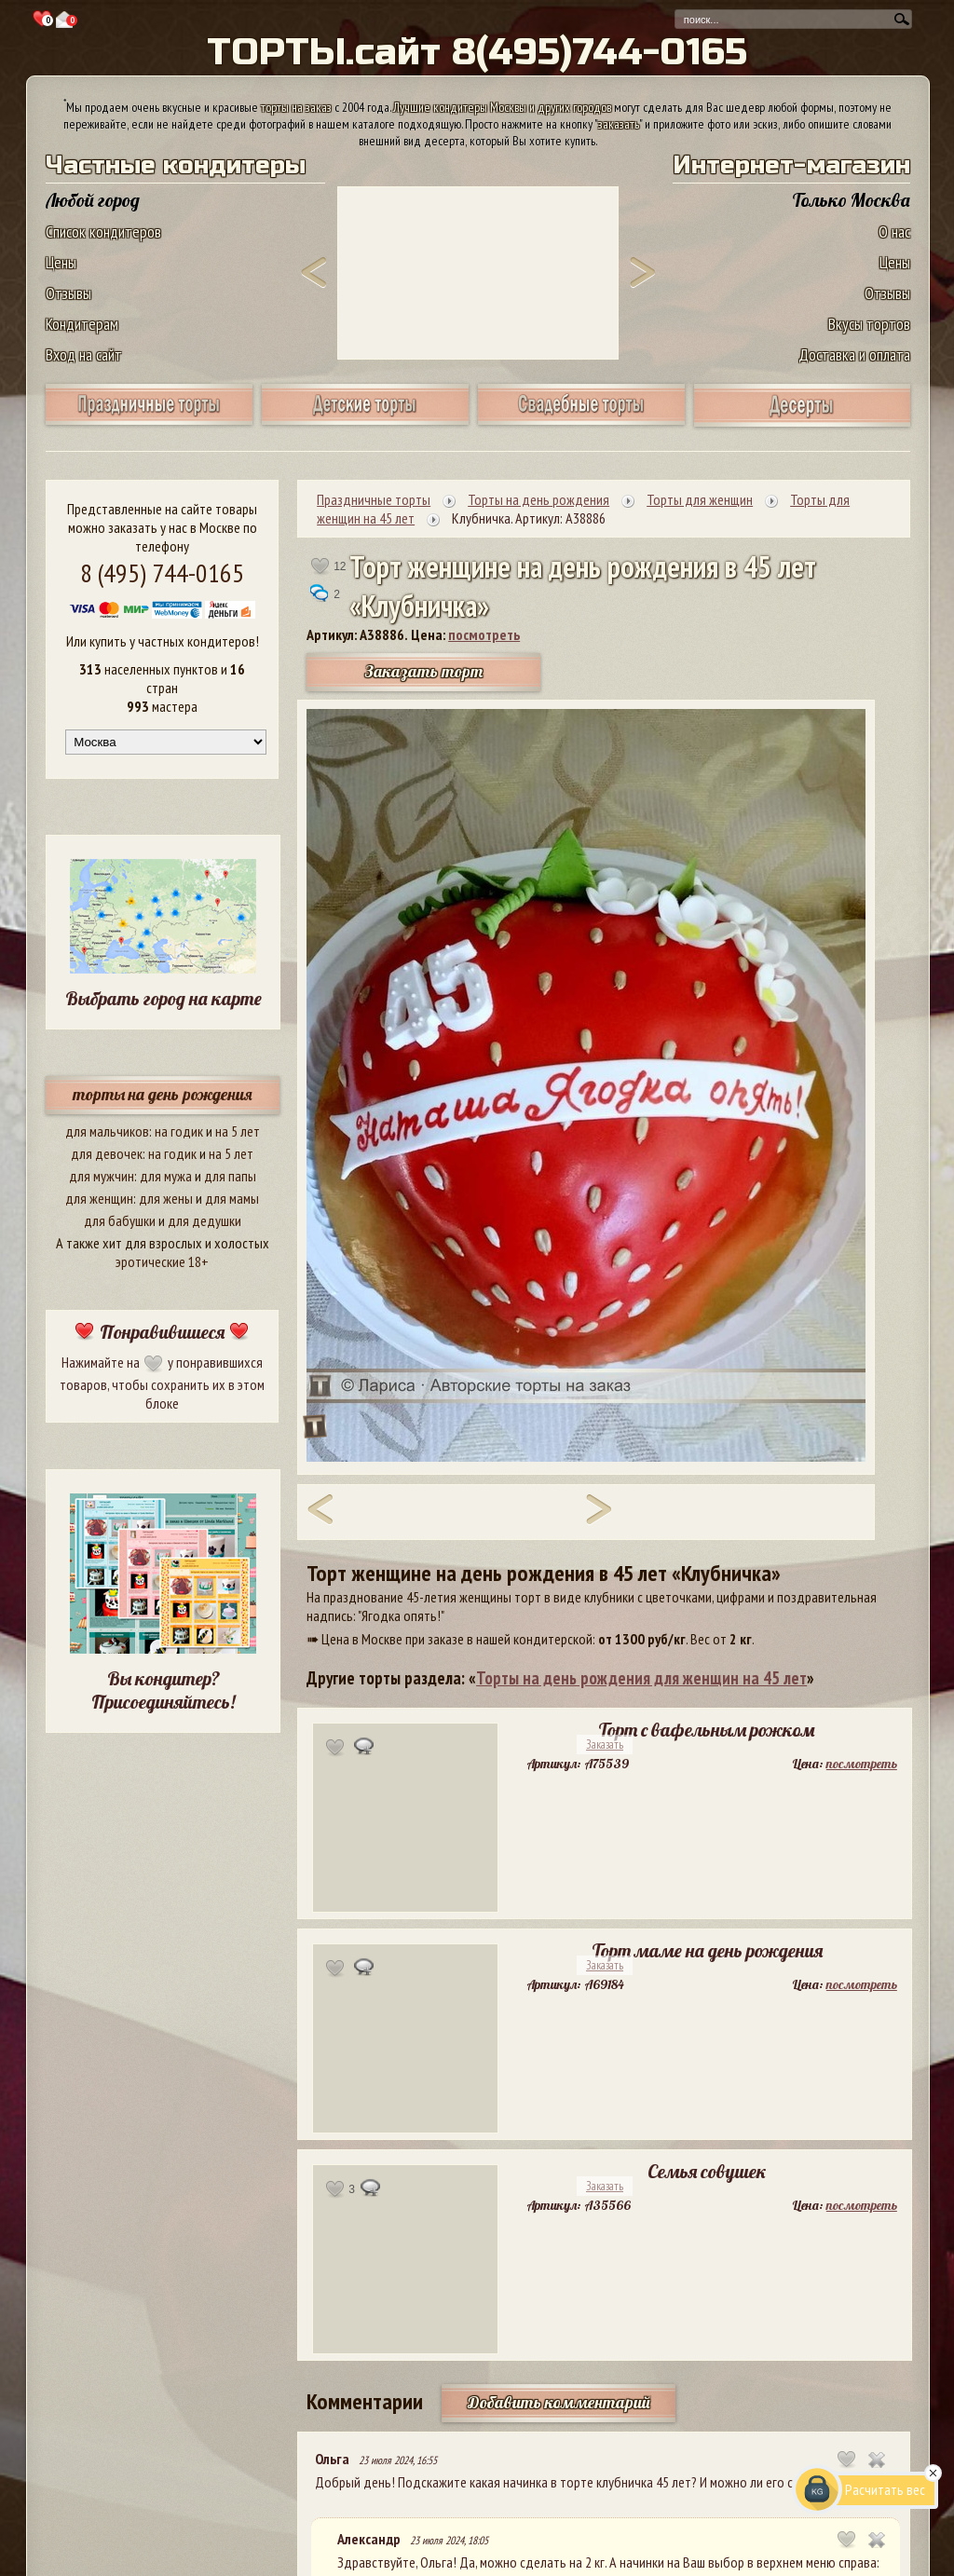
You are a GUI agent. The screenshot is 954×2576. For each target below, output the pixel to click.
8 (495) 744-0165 (162, 572)
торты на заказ (296, 107)
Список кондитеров (103, 231)
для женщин (99, 1198)
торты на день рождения (162, 1094)
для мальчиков (107, 1131)
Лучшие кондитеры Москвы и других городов (502, 107)
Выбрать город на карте (163, 998)
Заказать (604, 1744)
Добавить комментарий (559, 2402)
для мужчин (101, 1175)
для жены (166, 1198)
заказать (618, 124)
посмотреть (484, 634)
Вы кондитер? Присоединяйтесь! (163, 1690)
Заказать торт (424, 671)
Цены (61, 262)
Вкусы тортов (869, 323)
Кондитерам (82, 323)
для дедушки (204, 1220)
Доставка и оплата (854, 354)
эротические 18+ (162, 1261)
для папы (230, 1175)
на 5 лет (237, 1131)
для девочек (107, 1153)
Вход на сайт (84, 354)
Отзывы (68, 293)
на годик (179, 1131)
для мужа (166, 1175)
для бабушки (120, 1220)
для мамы (232, 1198)
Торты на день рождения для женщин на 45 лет (641, 1678)
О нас (894, 231)
